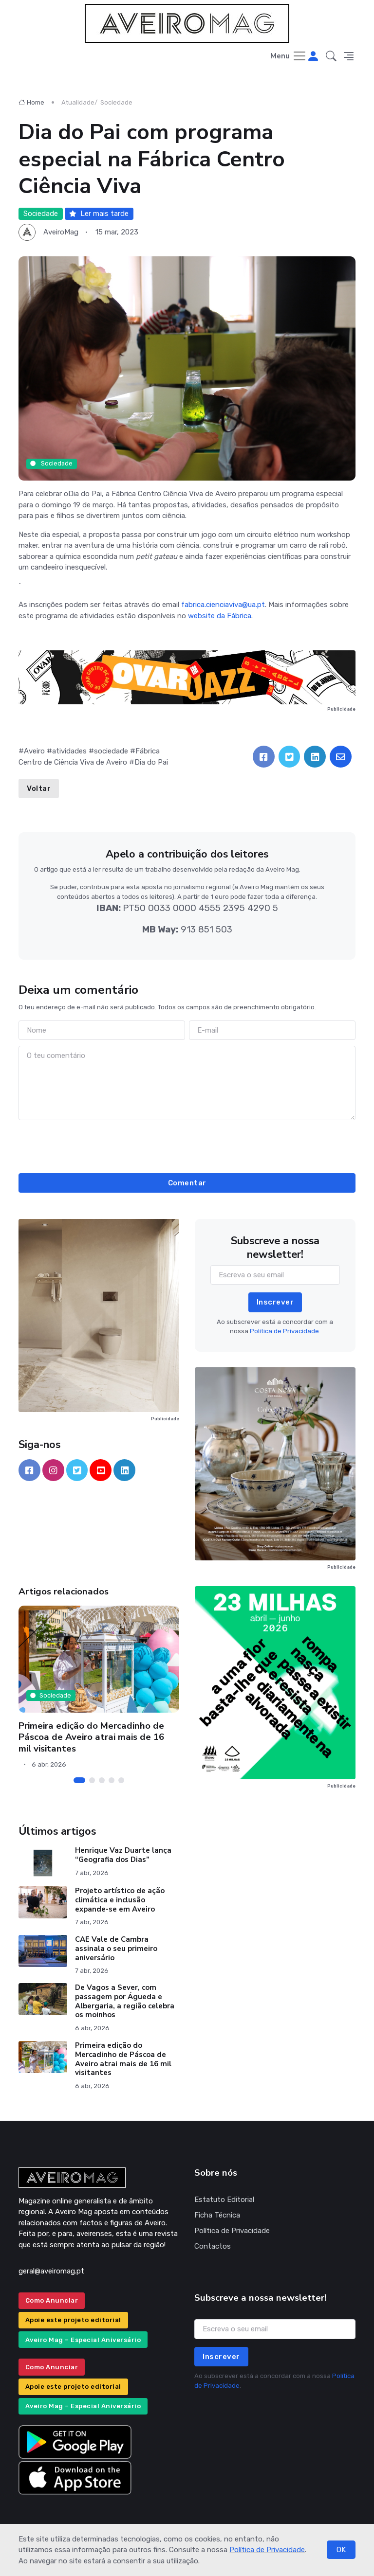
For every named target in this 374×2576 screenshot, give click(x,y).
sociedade (111, 751)
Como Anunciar (51, 2300)
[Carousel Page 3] (102, 1780)
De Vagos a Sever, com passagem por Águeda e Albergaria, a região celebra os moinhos (124, 2001)
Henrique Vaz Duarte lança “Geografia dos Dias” (123, 1854)
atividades (69, 751)
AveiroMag (60, 232)
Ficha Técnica (217, 2215)
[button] (331, 57)
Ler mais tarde (99, 213)
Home (31, 102)
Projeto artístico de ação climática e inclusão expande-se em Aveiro (120, 1900)
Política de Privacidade (267, 2549)
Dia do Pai (151, 762)
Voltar (39, 788)
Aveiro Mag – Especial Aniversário (83, 2339)
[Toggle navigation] (288, 57)
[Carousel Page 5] (121, 1780)
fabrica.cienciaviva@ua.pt (223, 604)
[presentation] (187, 1145)
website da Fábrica (219, 615)
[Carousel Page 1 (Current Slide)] (79, 1780)
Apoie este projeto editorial (73, 2320)
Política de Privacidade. (285, 1331)
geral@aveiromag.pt (51, 2271)
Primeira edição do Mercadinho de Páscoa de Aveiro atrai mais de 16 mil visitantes (91, 1737)
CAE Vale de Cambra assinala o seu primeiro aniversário (116, 1948)
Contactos (212, 2246)
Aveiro (34, 751)
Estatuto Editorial (224, 2199)
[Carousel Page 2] (92, 1780)
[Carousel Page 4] (111, 1780)
